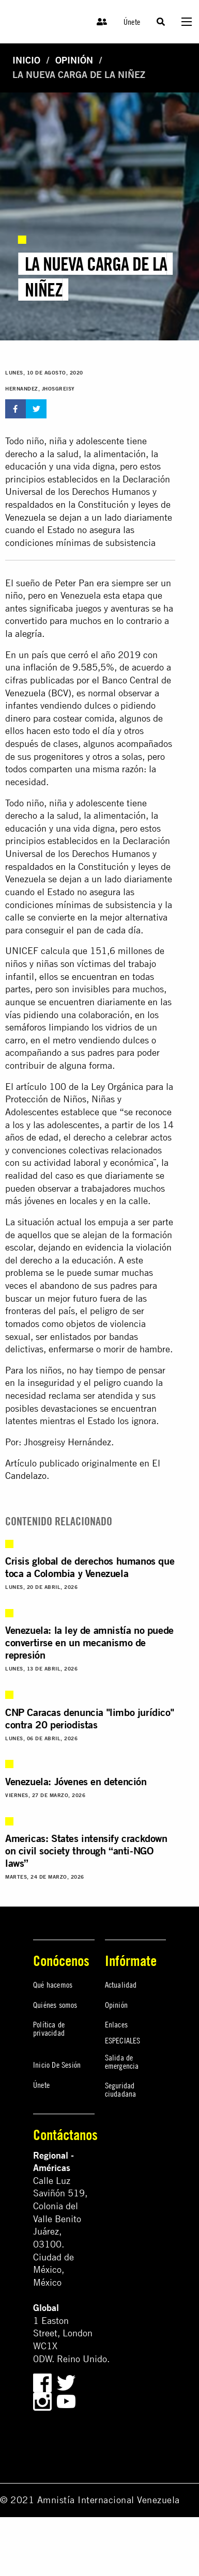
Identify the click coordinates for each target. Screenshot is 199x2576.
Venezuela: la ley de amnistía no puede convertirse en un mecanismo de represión (89, 1642)
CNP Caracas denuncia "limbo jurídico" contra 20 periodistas (89, 1718)
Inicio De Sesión (57, 2064)
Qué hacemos (52, 1984)
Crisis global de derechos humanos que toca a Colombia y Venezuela (89, 1567)
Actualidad (121, 1984)
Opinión (74, 60)
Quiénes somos (55, 2005)
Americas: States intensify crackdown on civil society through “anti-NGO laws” (86, 1850)
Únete (132, 22)
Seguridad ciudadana (120, 2089)
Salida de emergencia (122, 2061)
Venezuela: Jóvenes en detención (76, 1781)
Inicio (26, 60)
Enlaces (116, 2024)
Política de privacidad (49, 2028)
